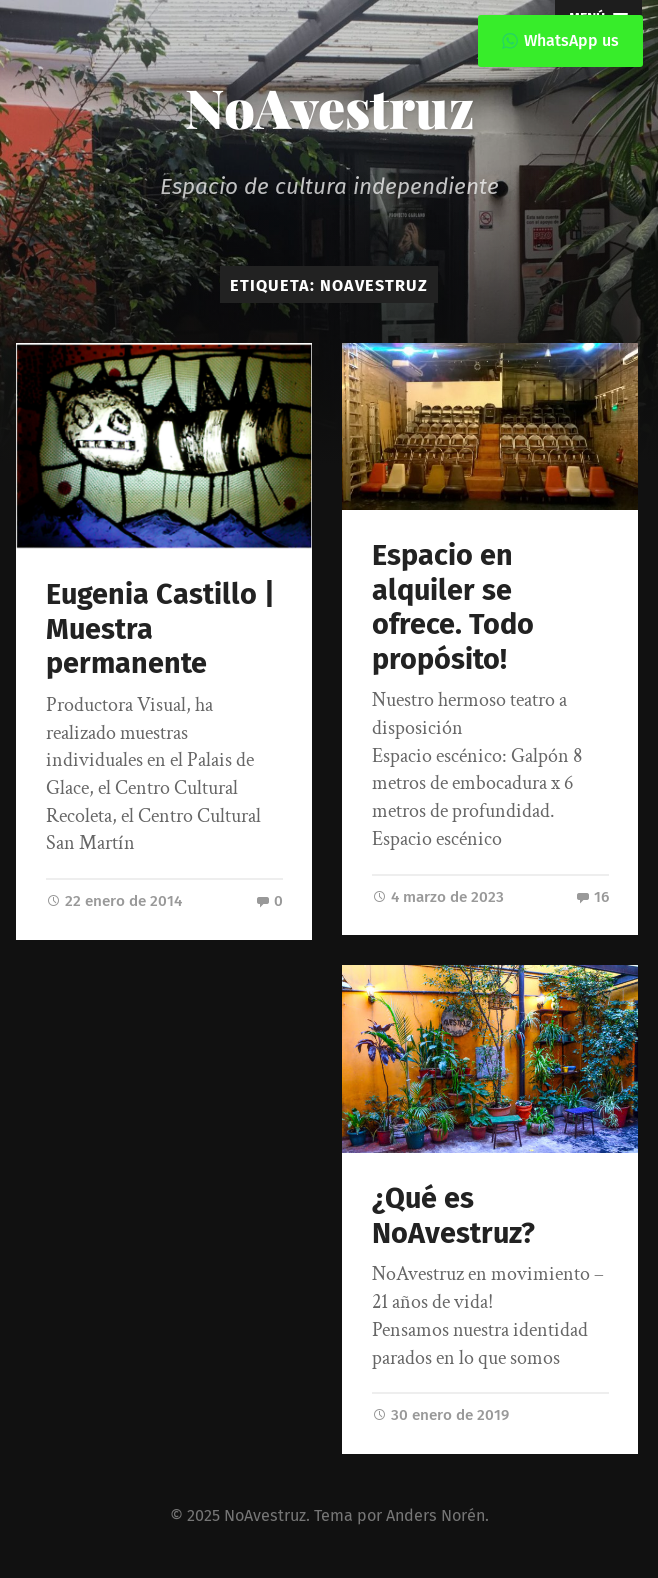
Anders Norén (435, 1515)
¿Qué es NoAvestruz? (453, 1216)
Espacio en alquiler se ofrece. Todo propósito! (453, 607)
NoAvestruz (329, 107)
